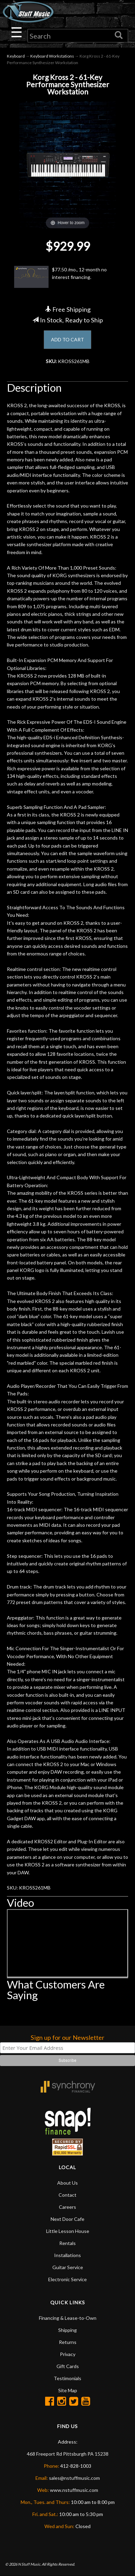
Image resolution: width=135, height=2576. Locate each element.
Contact (67, 2195)
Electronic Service (67, 2279)
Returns (67, 2342)
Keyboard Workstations (52, 56)
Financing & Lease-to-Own (67, 2318)
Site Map (67, 2390)
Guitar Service (67, 2267)
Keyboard (16, 56)
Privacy (67, 2354)
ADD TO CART (67, 339)
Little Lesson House (67, 2231)
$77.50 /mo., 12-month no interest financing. (60, 277)
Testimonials (67, 2378)
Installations (67, 2255)
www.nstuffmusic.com (74, 2490)
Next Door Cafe (67, 2219)
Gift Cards (67, 2366)
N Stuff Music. (29, 2564)
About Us (67, 2183)
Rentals (67, 2243)
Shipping (67, 2330)
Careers (67, 2207)
